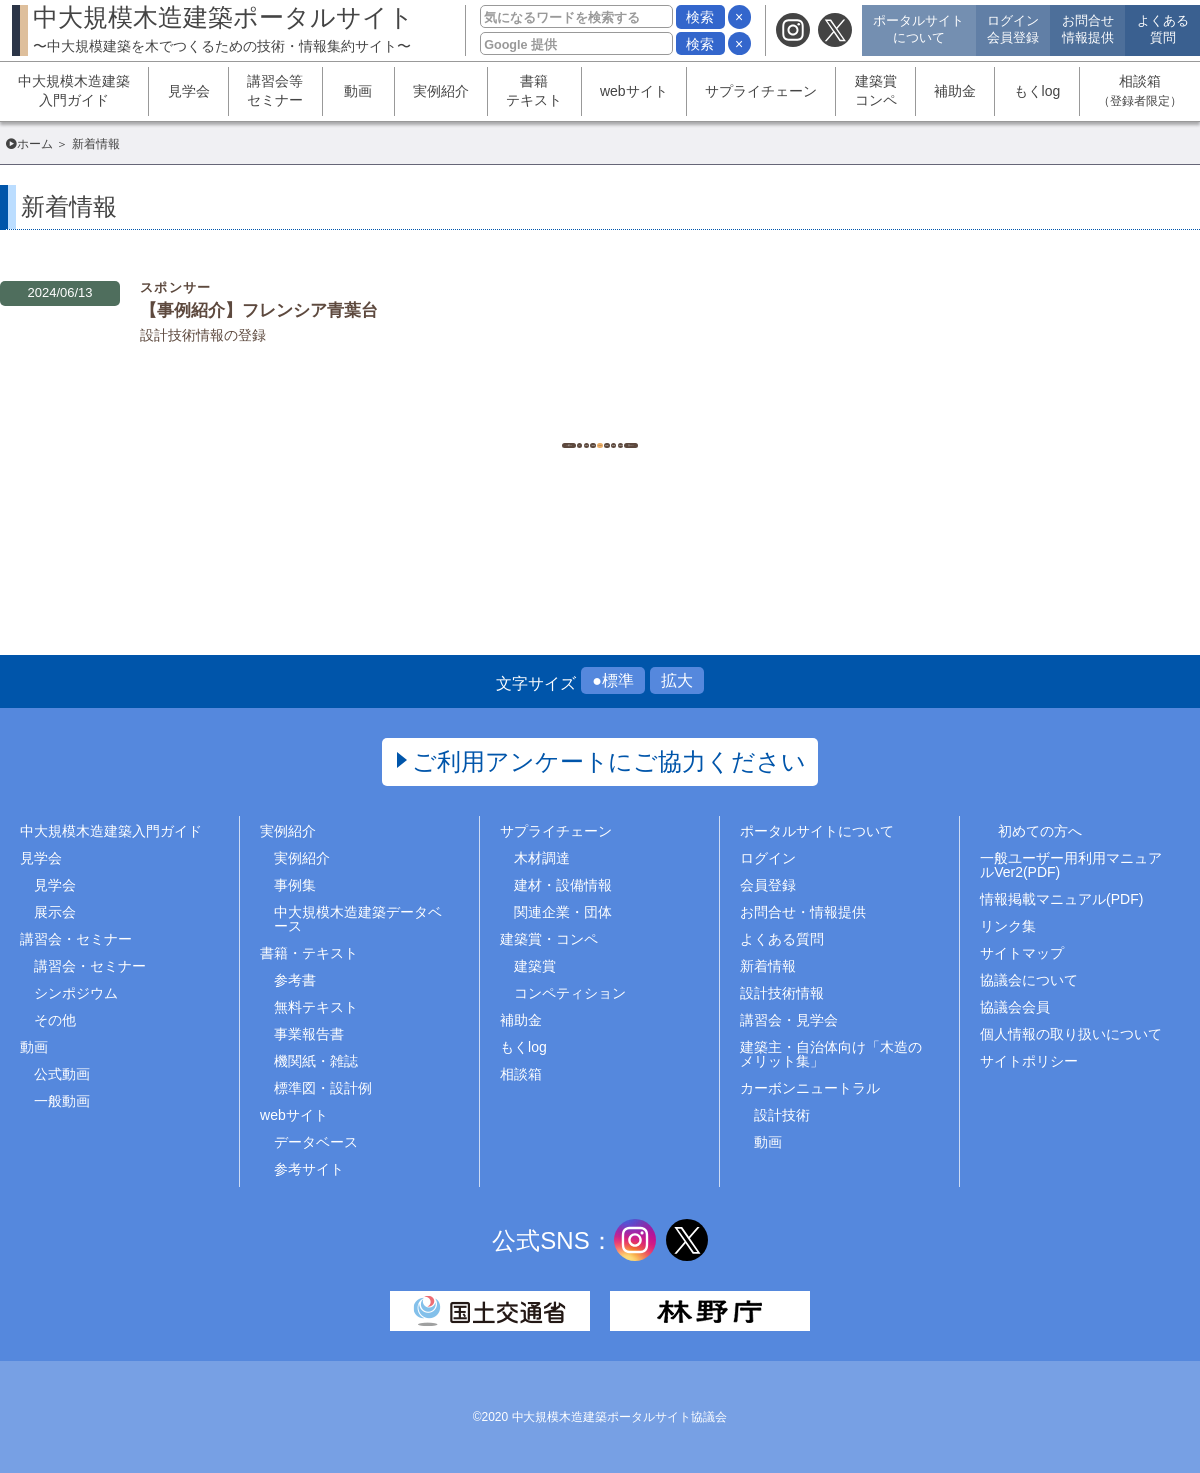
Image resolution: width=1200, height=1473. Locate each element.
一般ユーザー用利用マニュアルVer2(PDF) (1071, 865)
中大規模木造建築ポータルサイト (223, 28)
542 (499, 420)
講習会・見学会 (789, 1020)
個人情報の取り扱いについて (1071, 1034)
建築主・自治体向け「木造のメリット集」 (831, 1054)
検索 (700, 17)
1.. (450, 420)
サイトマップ (1022, 953)
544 (599, 420)
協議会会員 (1015, 1007)
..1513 (750, 420)
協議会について (1029, 980)
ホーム (35, 144)
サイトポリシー (1029, 1061)
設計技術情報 (782, 993)
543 (549, 420)
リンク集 (1008, 926)
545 (649, 420)
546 (699, 420)
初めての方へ (1040, 831)
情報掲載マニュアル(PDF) (1061, 899)
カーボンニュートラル (810, 1088)
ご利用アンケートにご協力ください (609, 761)
